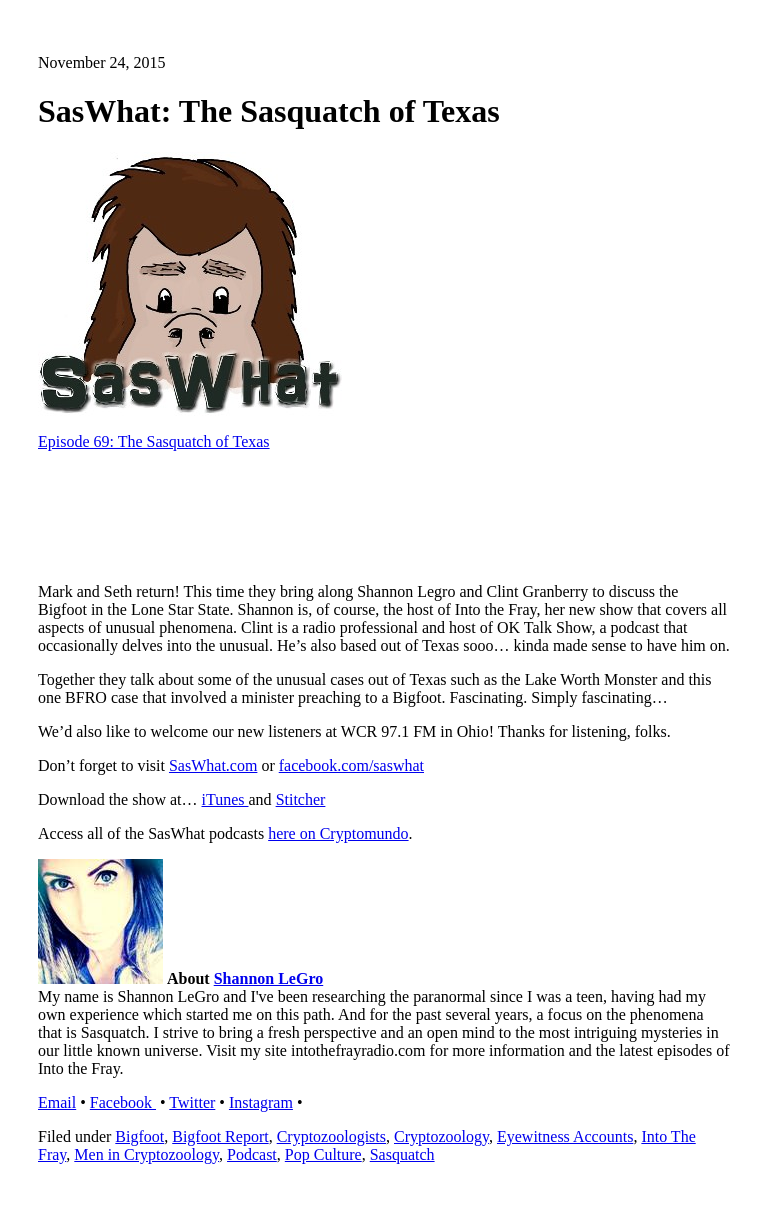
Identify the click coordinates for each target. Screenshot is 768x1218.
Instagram (261, 1102)
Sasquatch (402, 1154)
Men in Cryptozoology (146, 1154)
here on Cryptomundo (338, 833)
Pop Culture (323, 1154)
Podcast (252, 1154)
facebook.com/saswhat (351, 765)
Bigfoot (139, 1136)
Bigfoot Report (220, 1136)
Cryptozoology (441, 1136)
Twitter (192, 1102)
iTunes (225, 799)
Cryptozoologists (331, 1136)
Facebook (123, 1102)
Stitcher (301, 799)
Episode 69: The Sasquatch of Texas (154, 441)
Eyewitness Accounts (565, 1136)
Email (57, 1102)
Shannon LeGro (269, 978)
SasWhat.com (213, 765)
